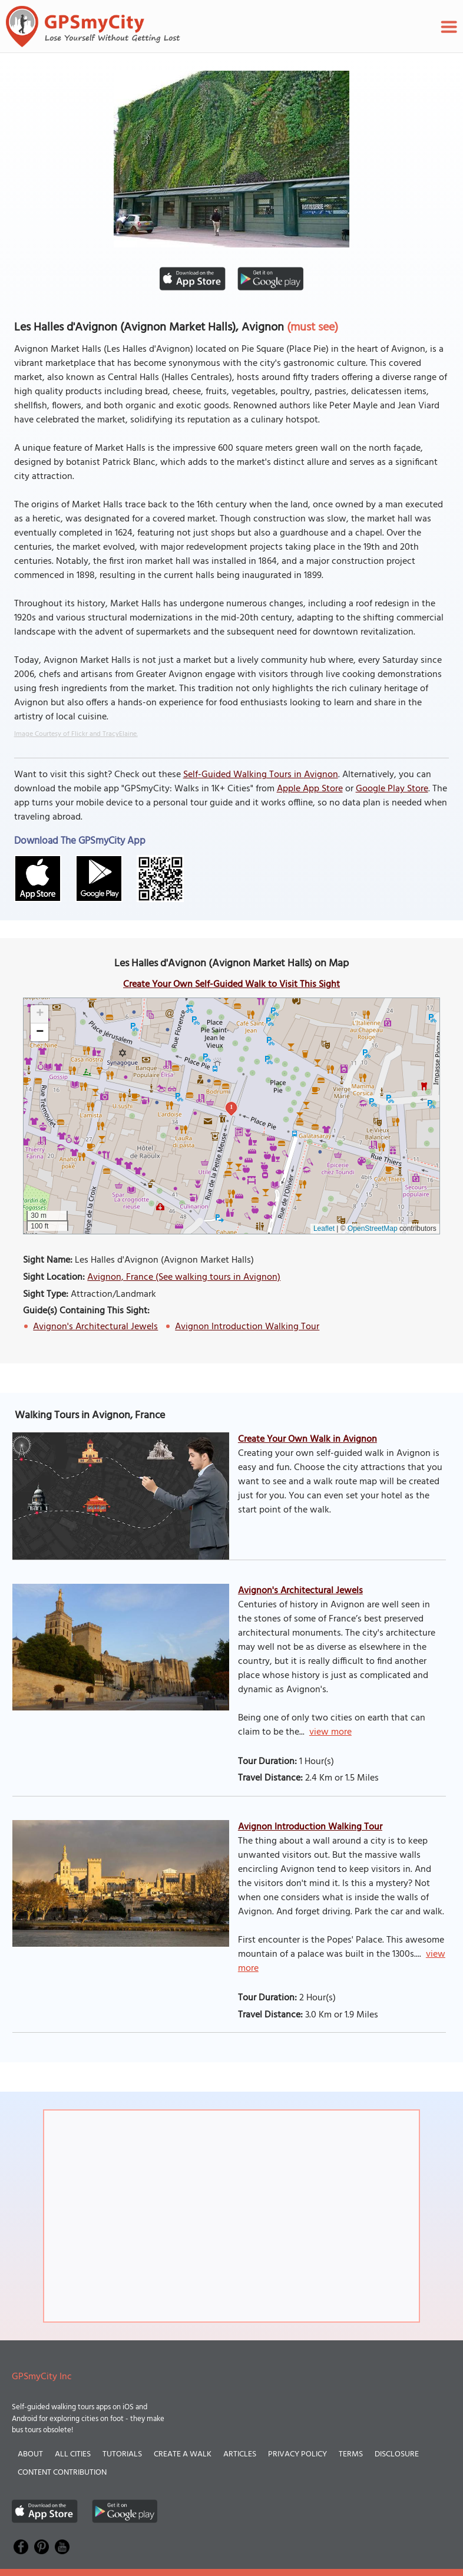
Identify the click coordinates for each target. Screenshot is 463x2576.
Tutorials (122, 2454)
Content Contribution (62, 2472)
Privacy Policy (297, 2454)
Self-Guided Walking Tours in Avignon (260, 774)
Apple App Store (310, 789)
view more (330, 1732)
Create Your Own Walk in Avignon (307, 1439)
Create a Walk (182, 2454)
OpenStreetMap (373, 1228)
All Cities (73, 2454)
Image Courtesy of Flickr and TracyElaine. (76, 734)
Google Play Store (392, 789)
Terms (351, 2454)
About (30, 2454)
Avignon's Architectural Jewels (95, 1327)
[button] (39, 1014)
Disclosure (397, 2454)
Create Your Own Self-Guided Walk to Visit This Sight (231, 984)
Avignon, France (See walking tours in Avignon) (183, 1277)
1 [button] (231, 1107)
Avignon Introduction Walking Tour (247, 1327)
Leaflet (324, 1228)
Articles (239, 2454)
